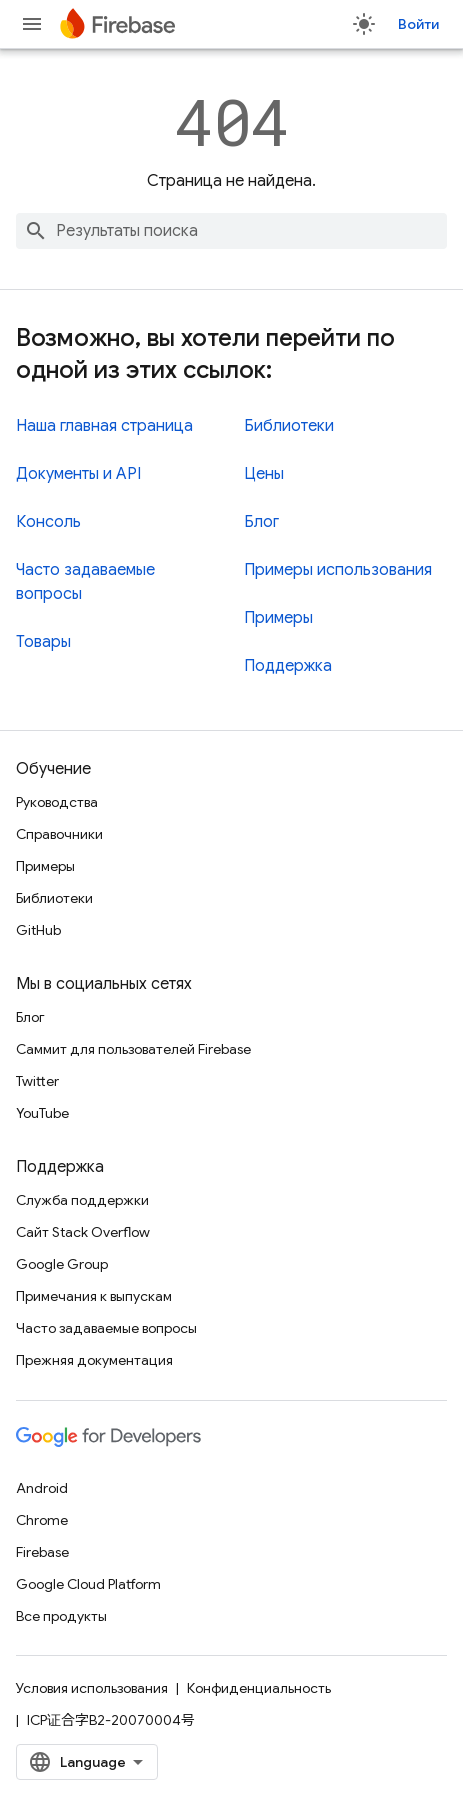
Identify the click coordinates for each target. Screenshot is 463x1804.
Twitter (37, 1081)
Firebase (42, 1552)
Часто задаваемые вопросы (106, 1328)
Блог (261, 522)
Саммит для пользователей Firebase (133, 1049)
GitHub (38, 930)
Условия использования (92, 1688)
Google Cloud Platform (88, 1584)
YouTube (42, 1113)
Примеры (278, 618)
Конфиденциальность (259, 1688)
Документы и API (78, 474)
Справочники (59, 834)
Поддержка (288, 666)
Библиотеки (289, 426)
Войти (418, 24)
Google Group (62, 1264)
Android (42, 1488)
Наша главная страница (104, 426)
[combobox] (231, 231)
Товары (43, 642)
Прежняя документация (94, 1360)
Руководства (57, 802)
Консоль (48, 522)
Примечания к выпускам (94, 1296)
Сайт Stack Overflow (83, 1232)
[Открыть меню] (32, 24)
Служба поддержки (82, 1200)
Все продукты (61, 1616)
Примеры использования (338, 570)
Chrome (42, 1520)
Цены (264, 474)
